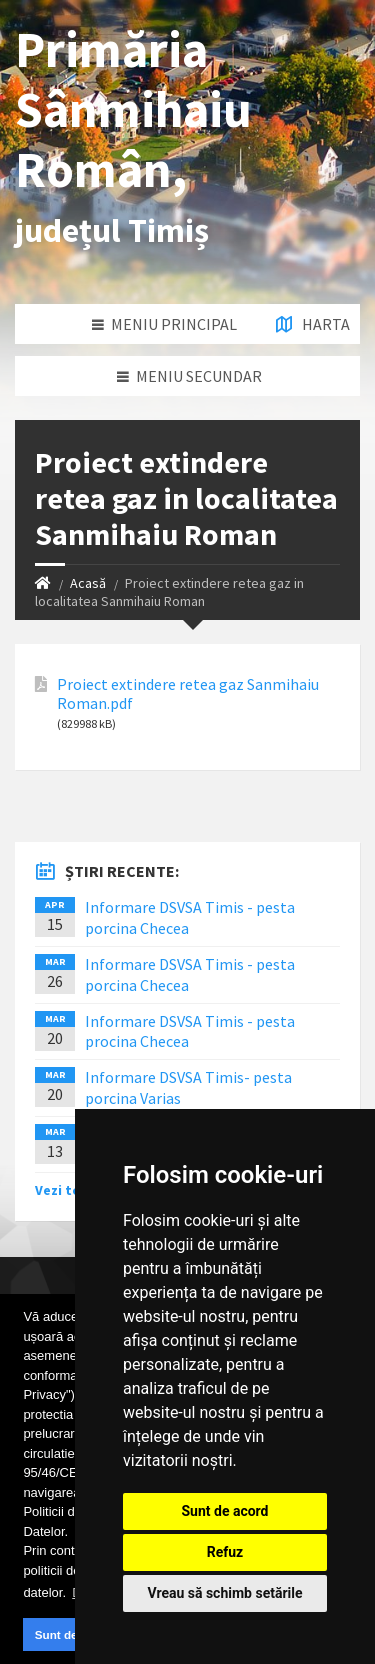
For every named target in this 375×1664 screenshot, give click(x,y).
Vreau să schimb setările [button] (224, 1593)
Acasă (88, 583)
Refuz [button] (225, 1552)
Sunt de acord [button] (74, 1634)
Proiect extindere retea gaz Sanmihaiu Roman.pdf (188, 694)
